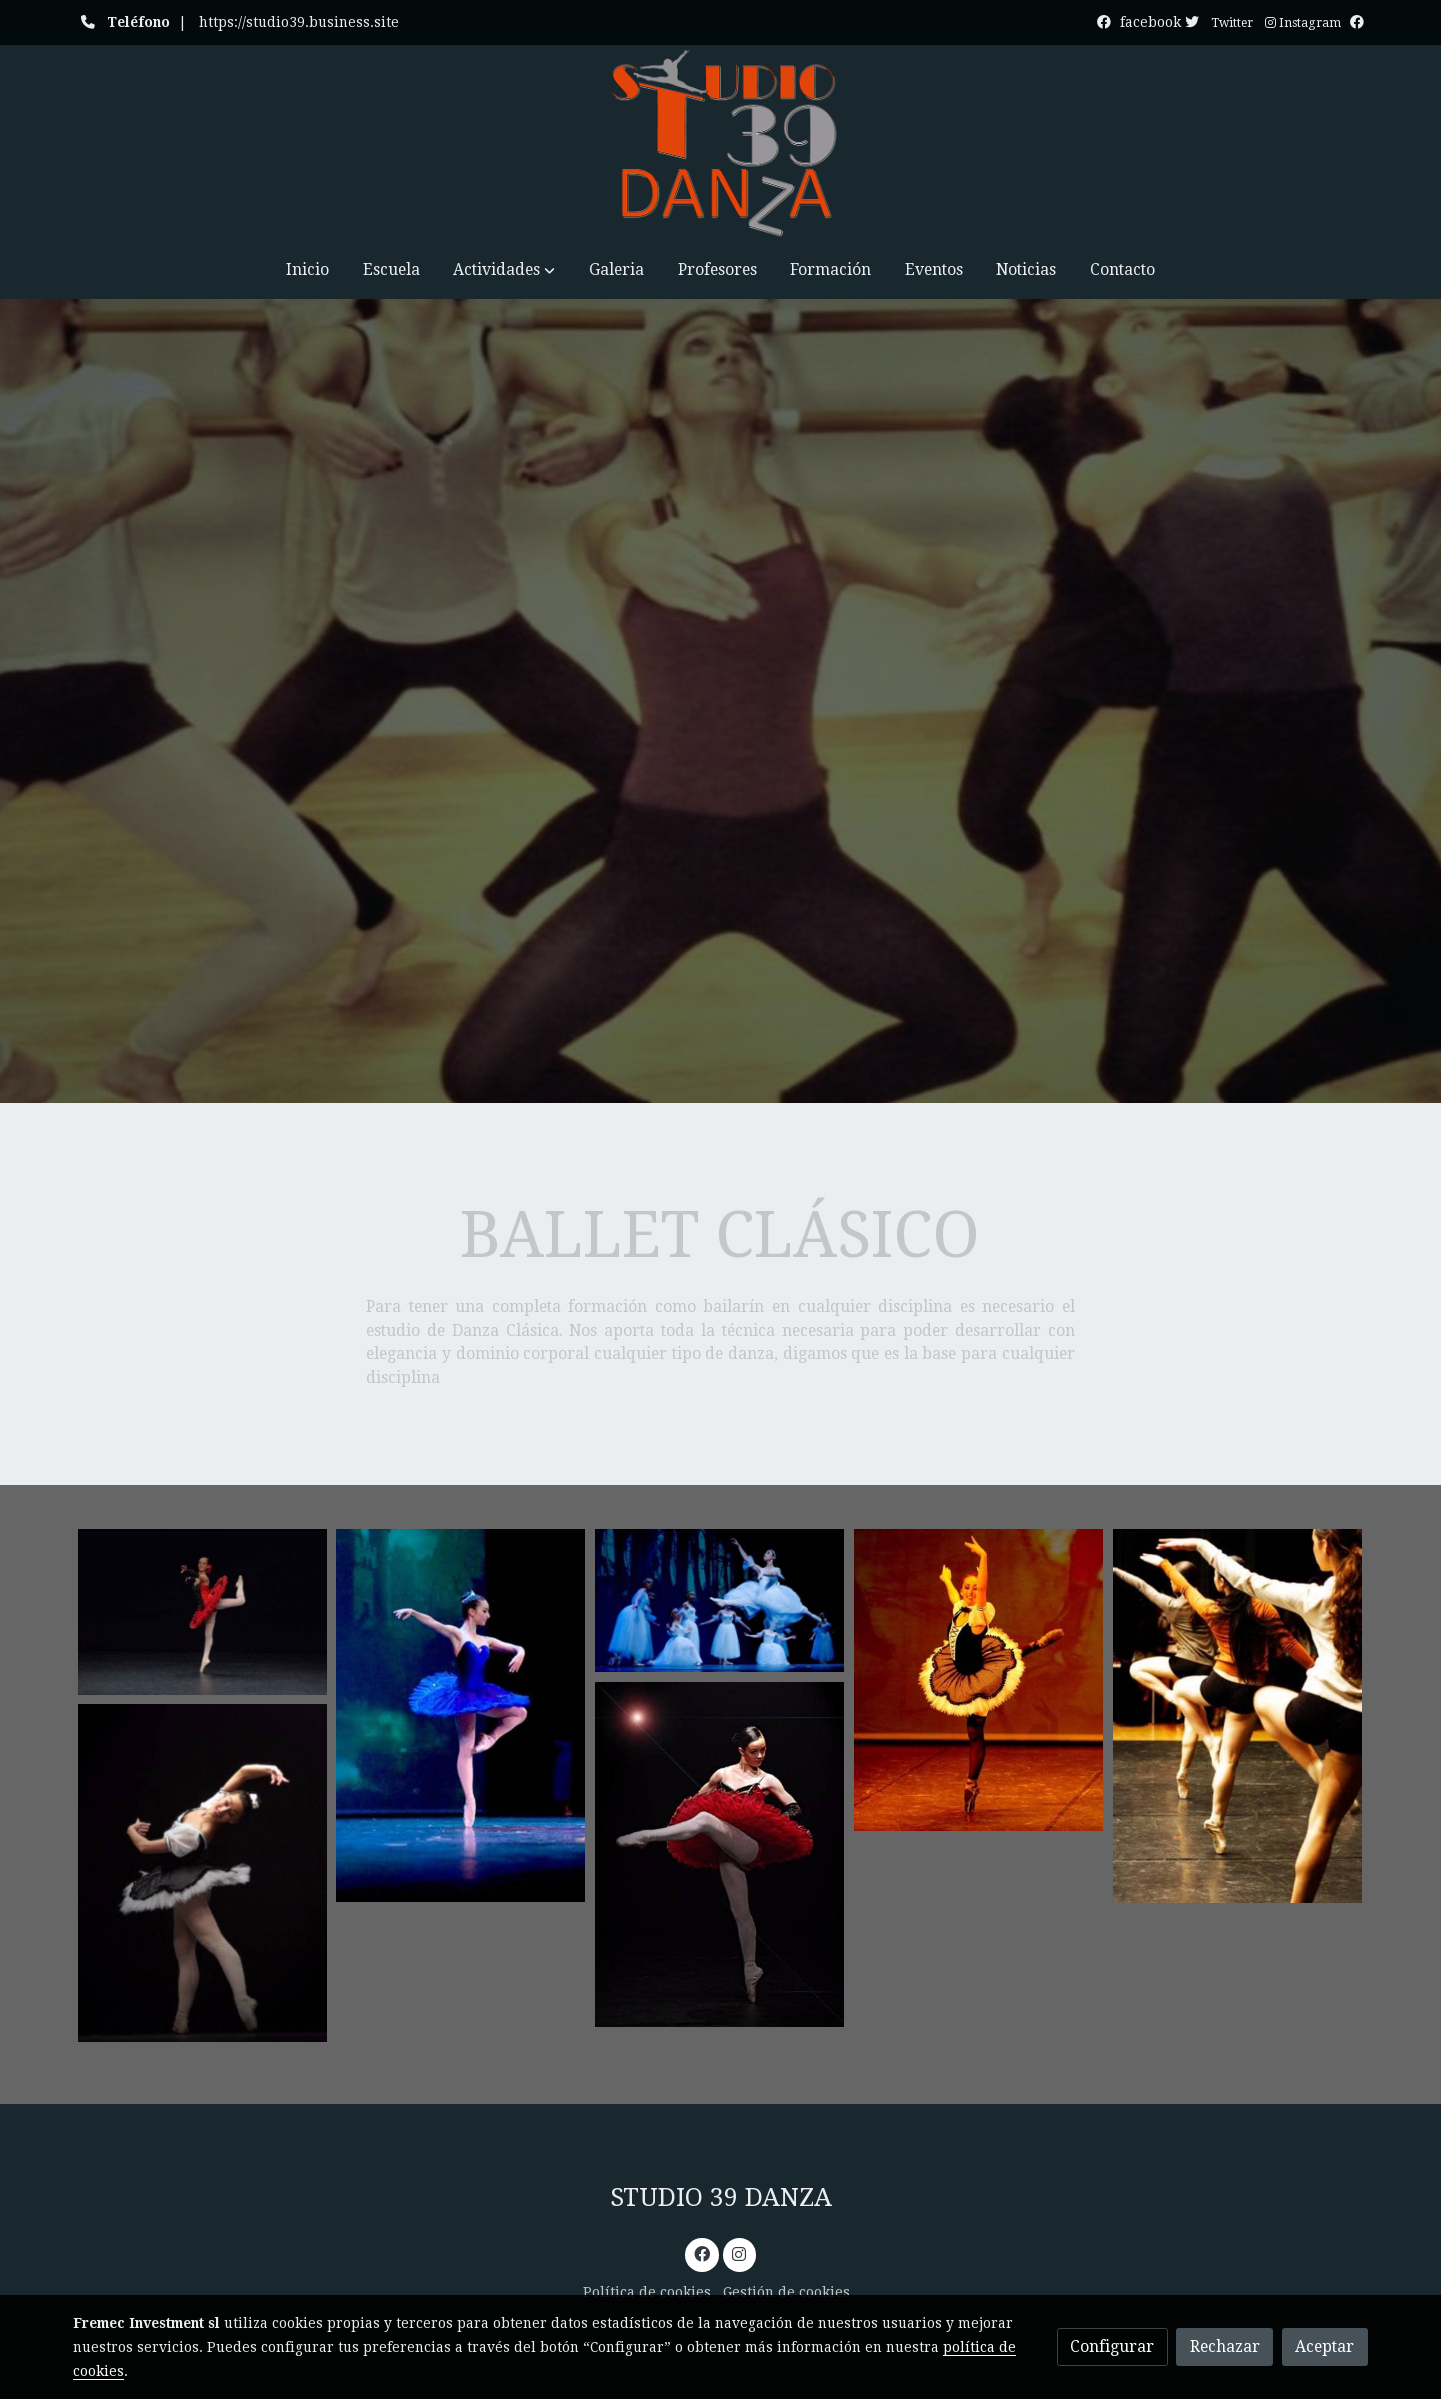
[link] (720, 143)
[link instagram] (739, 2253)
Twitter (1232, 23)
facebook (1161, 22)
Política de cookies (647, 2292)
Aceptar (1324, 2346)
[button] (504, 269)
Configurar (1112, 2346)
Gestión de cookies (786, 2292)
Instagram (1303, 23)
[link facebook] (701, 2253)
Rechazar (1225, 2346)
